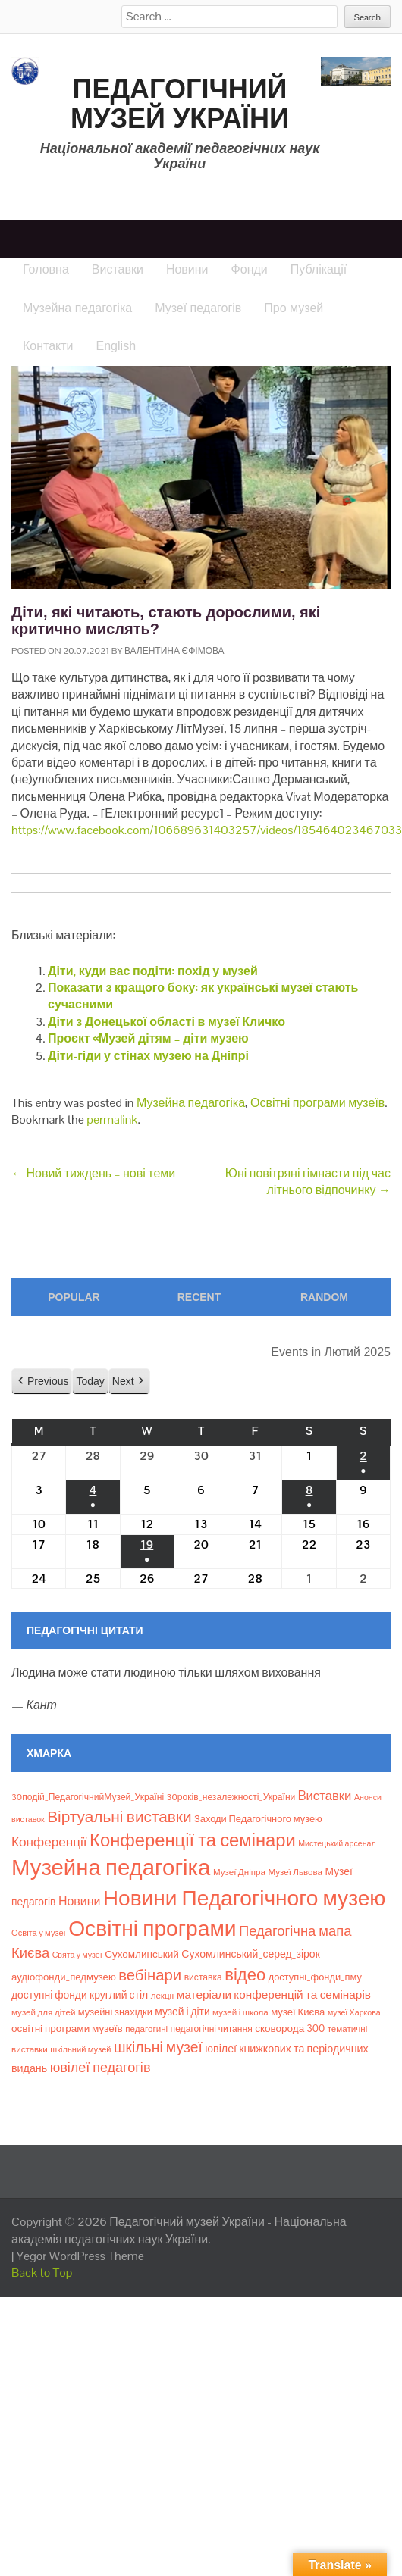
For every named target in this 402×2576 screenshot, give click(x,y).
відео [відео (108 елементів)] (245, 1974)
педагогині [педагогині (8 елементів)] (146, 2029)
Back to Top (42, 2273)
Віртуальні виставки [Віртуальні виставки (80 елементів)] (119, 1816)
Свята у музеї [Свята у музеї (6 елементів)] (77, 1954)
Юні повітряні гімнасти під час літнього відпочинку (308, 1181)
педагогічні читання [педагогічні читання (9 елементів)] (212, 2029)
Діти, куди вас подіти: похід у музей (153, 971)
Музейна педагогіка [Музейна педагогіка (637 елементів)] (110, 1867)
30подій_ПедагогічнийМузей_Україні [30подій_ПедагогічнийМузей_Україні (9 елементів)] (87, 1797)
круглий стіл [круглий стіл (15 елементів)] (119, 1995)
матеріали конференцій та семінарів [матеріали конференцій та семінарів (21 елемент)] (274, 1994)
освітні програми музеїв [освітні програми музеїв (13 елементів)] (67, 2028)
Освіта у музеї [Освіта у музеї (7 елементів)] (38, 1932)
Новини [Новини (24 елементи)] (79, 1901)
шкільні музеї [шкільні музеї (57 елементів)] (158, 2047)
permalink (111, 1119)
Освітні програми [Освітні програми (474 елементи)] (152, 1928)
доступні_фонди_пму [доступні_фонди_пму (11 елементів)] (315, 1977)
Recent (199, 1297)
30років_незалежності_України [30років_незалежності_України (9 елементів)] (231, 1797)
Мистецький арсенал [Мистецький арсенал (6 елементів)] (337, 1843)
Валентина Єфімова (174, 651)
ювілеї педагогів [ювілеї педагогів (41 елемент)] (100, 2067)
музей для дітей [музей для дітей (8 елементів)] (43, 2012)
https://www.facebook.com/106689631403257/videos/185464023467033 (206, 830)
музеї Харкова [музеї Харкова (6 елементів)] (354, 2012)
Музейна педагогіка (191, 1103)
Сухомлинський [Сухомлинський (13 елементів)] (142, 1954)
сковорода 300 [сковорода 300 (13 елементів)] (290, 2028)
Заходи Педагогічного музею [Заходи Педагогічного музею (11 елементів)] (258, 1818)
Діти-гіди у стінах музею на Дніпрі (148, 1056)
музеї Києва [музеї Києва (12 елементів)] (298, 2011)
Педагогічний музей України (180, 104)
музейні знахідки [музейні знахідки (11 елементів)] (115, 2011)
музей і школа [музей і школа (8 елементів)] (240, 2012)
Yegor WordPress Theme (80, 2256)
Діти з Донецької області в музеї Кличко (166, 1022)
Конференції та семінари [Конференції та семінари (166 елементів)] (193, 1840)
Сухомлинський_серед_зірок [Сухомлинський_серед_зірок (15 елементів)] (250, 1954)
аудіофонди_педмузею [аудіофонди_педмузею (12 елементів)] (63, 1977)
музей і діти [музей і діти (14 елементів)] (182, 2011)
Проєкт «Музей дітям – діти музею (148, 1038)
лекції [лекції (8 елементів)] (162, 1995)
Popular (73, 1297)
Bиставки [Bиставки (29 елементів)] (325, 1795)
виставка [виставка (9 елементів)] (203, 1977)
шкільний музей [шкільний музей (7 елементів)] (80, 2049)
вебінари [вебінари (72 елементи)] (149, 1975)
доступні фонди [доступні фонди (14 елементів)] (49, 1995)
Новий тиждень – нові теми (93, 1173)
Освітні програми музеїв (317, 1103)
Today (90, 1380)
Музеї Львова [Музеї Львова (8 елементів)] (295, 1872)
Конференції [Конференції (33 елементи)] (49, 1842)
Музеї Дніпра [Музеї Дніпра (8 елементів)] (239, 1872)
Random (324, 1297)
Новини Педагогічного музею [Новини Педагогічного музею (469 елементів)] (244, 1898)
